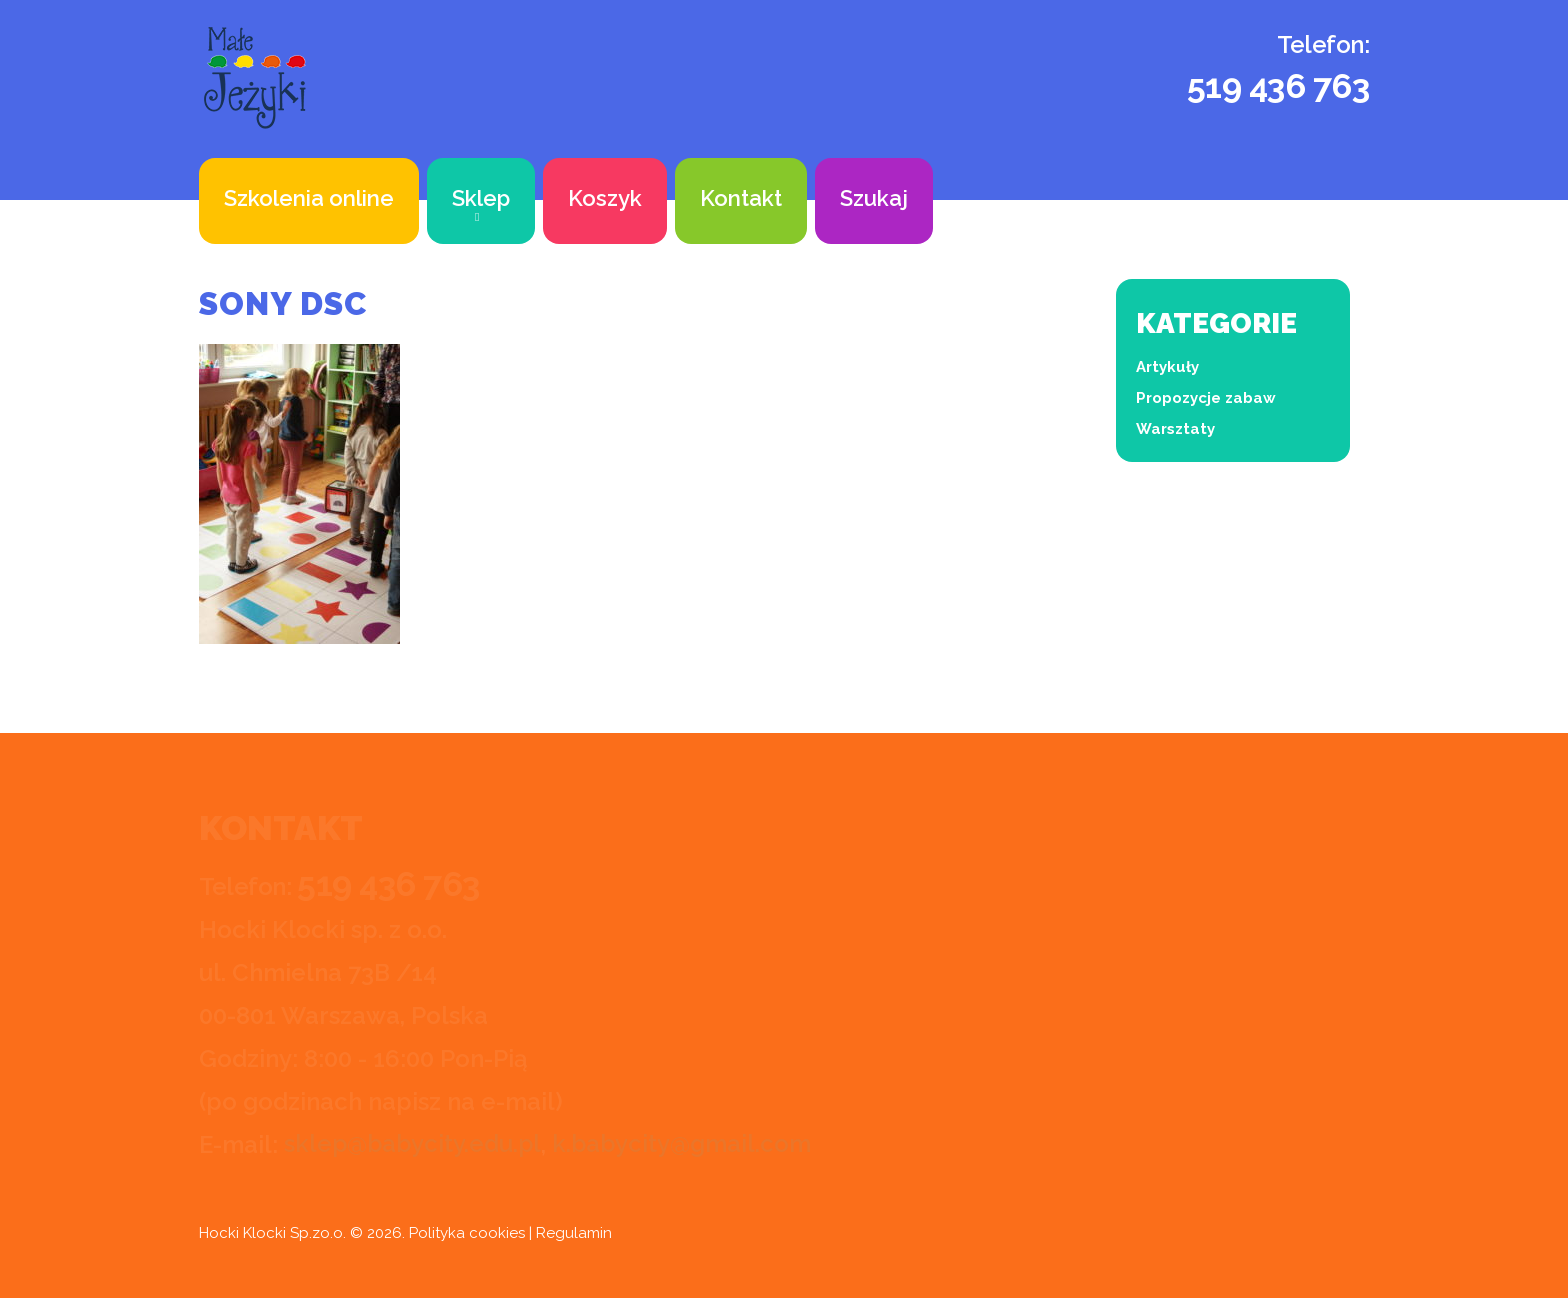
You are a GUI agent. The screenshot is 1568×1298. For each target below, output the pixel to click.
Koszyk (605, 198)
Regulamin (574, 1233)
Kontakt (741, 198)
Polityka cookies (467, 1233)
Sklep (481, 198)
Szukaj (874, 198)
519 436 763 (1278, 86)
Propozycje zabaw (1206, 398)
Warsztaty (1175, 429)
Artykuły (1167, 367)
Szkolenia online (309, 198)
